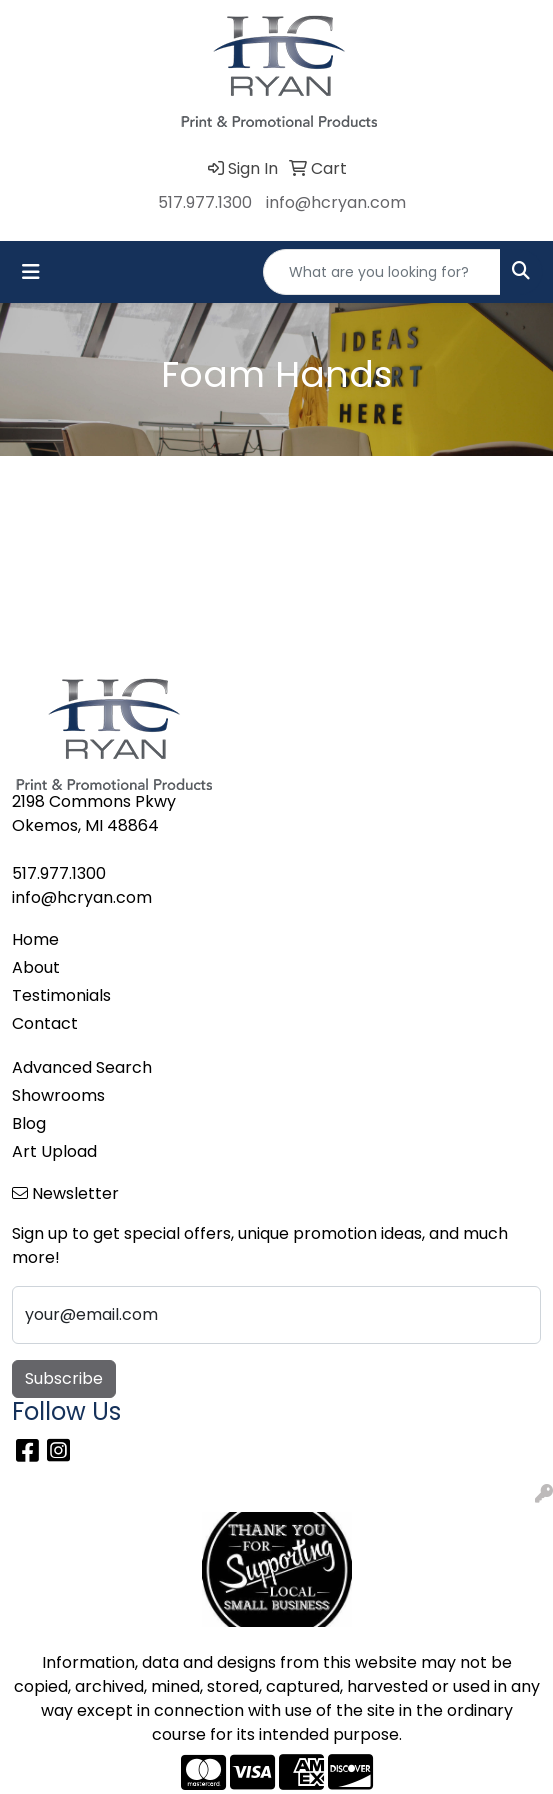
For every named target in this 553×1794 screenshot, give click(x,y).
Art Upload (54, 1151)
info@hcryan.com (336, 202)
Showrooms (58, 1095)
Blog (29, 1123)
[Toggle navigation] (31, 272)
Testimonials (61, 995)
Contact (45, 1023)
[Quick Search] (382, 272)
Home (35, 939)
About (36, 967)
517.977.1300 (205, 202)
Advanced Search (82, 1067)
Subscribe (64, 1378)
